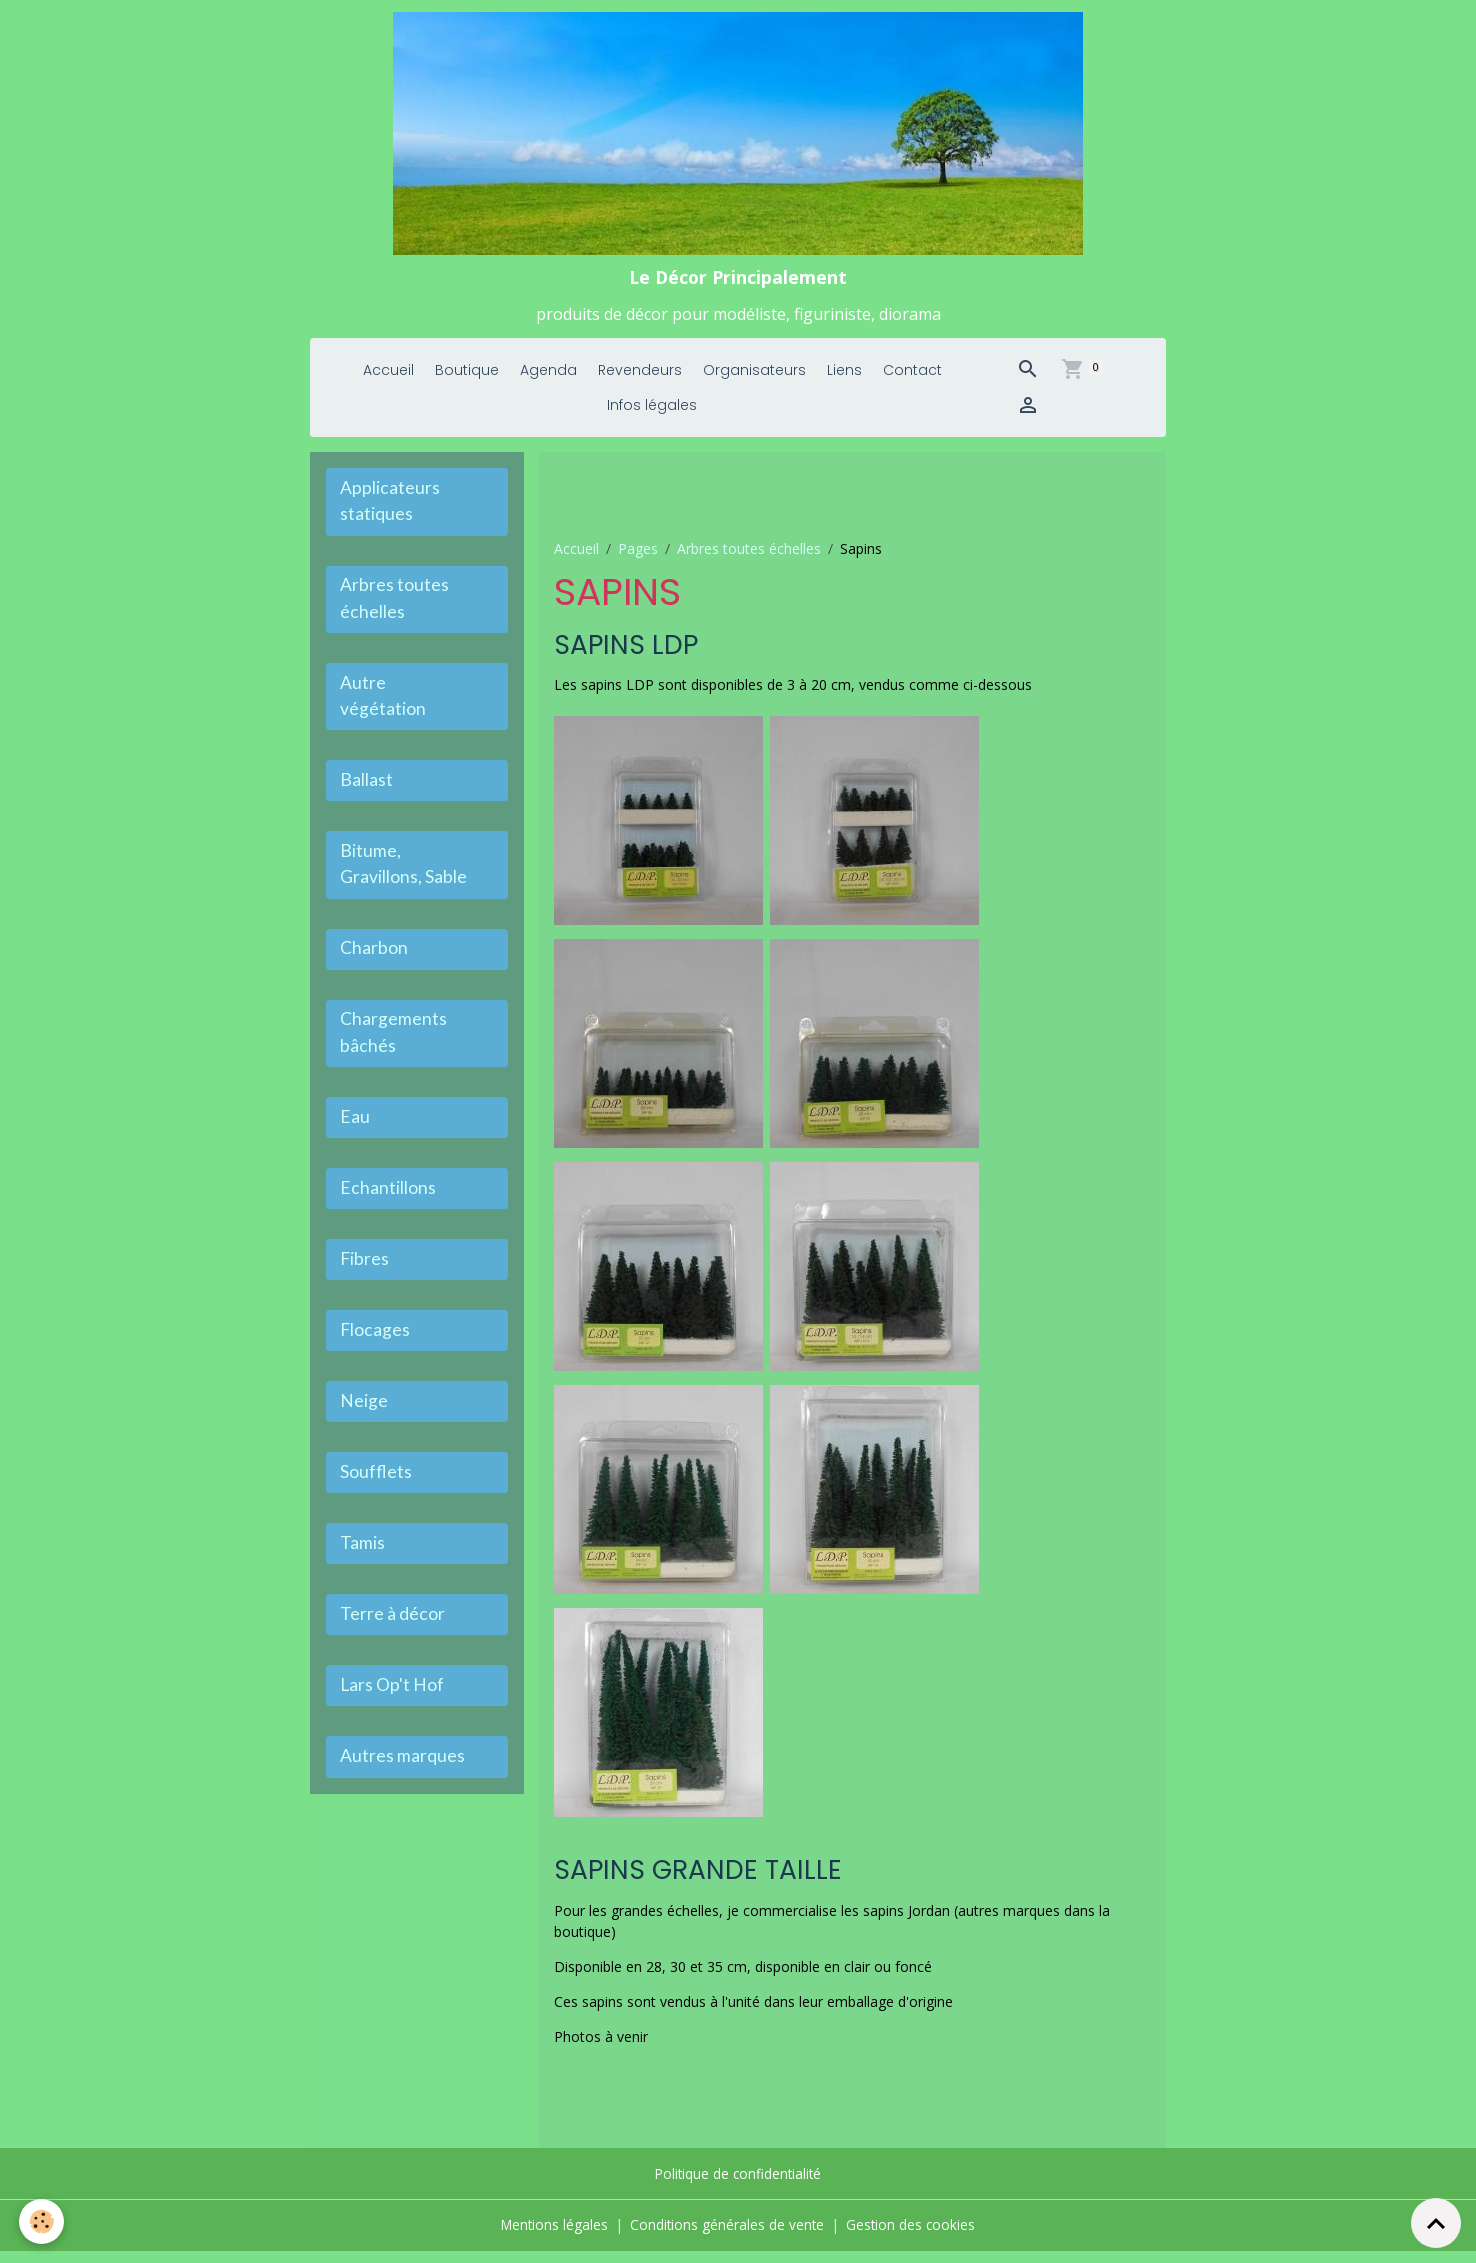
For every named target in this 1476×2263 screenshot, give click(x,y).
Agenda (548, 383)
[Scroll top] (1436, 2223)
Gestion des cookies (913, 2237)
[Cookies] (42, 2221)
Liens (844, 383)
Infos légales (652, 418)
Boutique (467, 383)
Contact (912, 383)
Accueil (388, 383)
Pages (638, 560)
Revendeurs (640, 383)
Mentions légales (553, 2237)
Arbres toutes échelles (749, 560)
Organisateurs (754, 383)
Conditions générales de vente (728, 2237)
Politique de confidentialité (738, 2186)
